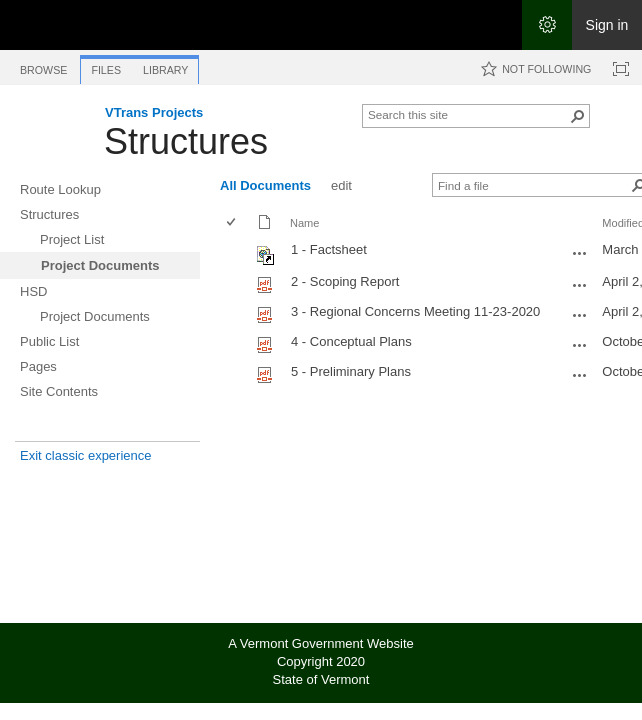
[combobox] (468, 114)
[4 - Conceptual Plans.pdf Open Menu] (580, 345)
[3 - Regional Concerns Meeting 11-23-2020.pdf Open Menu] (580, 315)
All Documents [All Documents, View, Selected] (265, 185)
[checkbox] (232, 223)
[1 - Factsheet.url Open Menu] (580, 253)
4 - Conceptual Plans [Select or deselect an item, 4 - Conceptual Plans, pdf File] (351, 341)
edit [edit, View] (341, 185)
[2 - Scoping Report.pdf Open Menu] (580, 285)
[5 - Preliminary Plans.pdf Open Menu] (580, 375)
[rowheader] (236, 253)
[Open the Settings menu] (547, 25)
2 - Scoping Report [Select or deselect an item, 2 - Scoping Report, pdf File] (345, 281)
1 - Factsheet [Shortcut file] (329, 249)
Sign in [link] (607, 25)
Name (304, 223)
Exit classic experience (86, 455)
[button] (578, 116)
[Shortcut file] (266, 260)
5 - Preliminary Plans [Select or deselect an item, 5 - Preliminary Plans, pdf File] (351, 371)
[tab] (43, 66)
